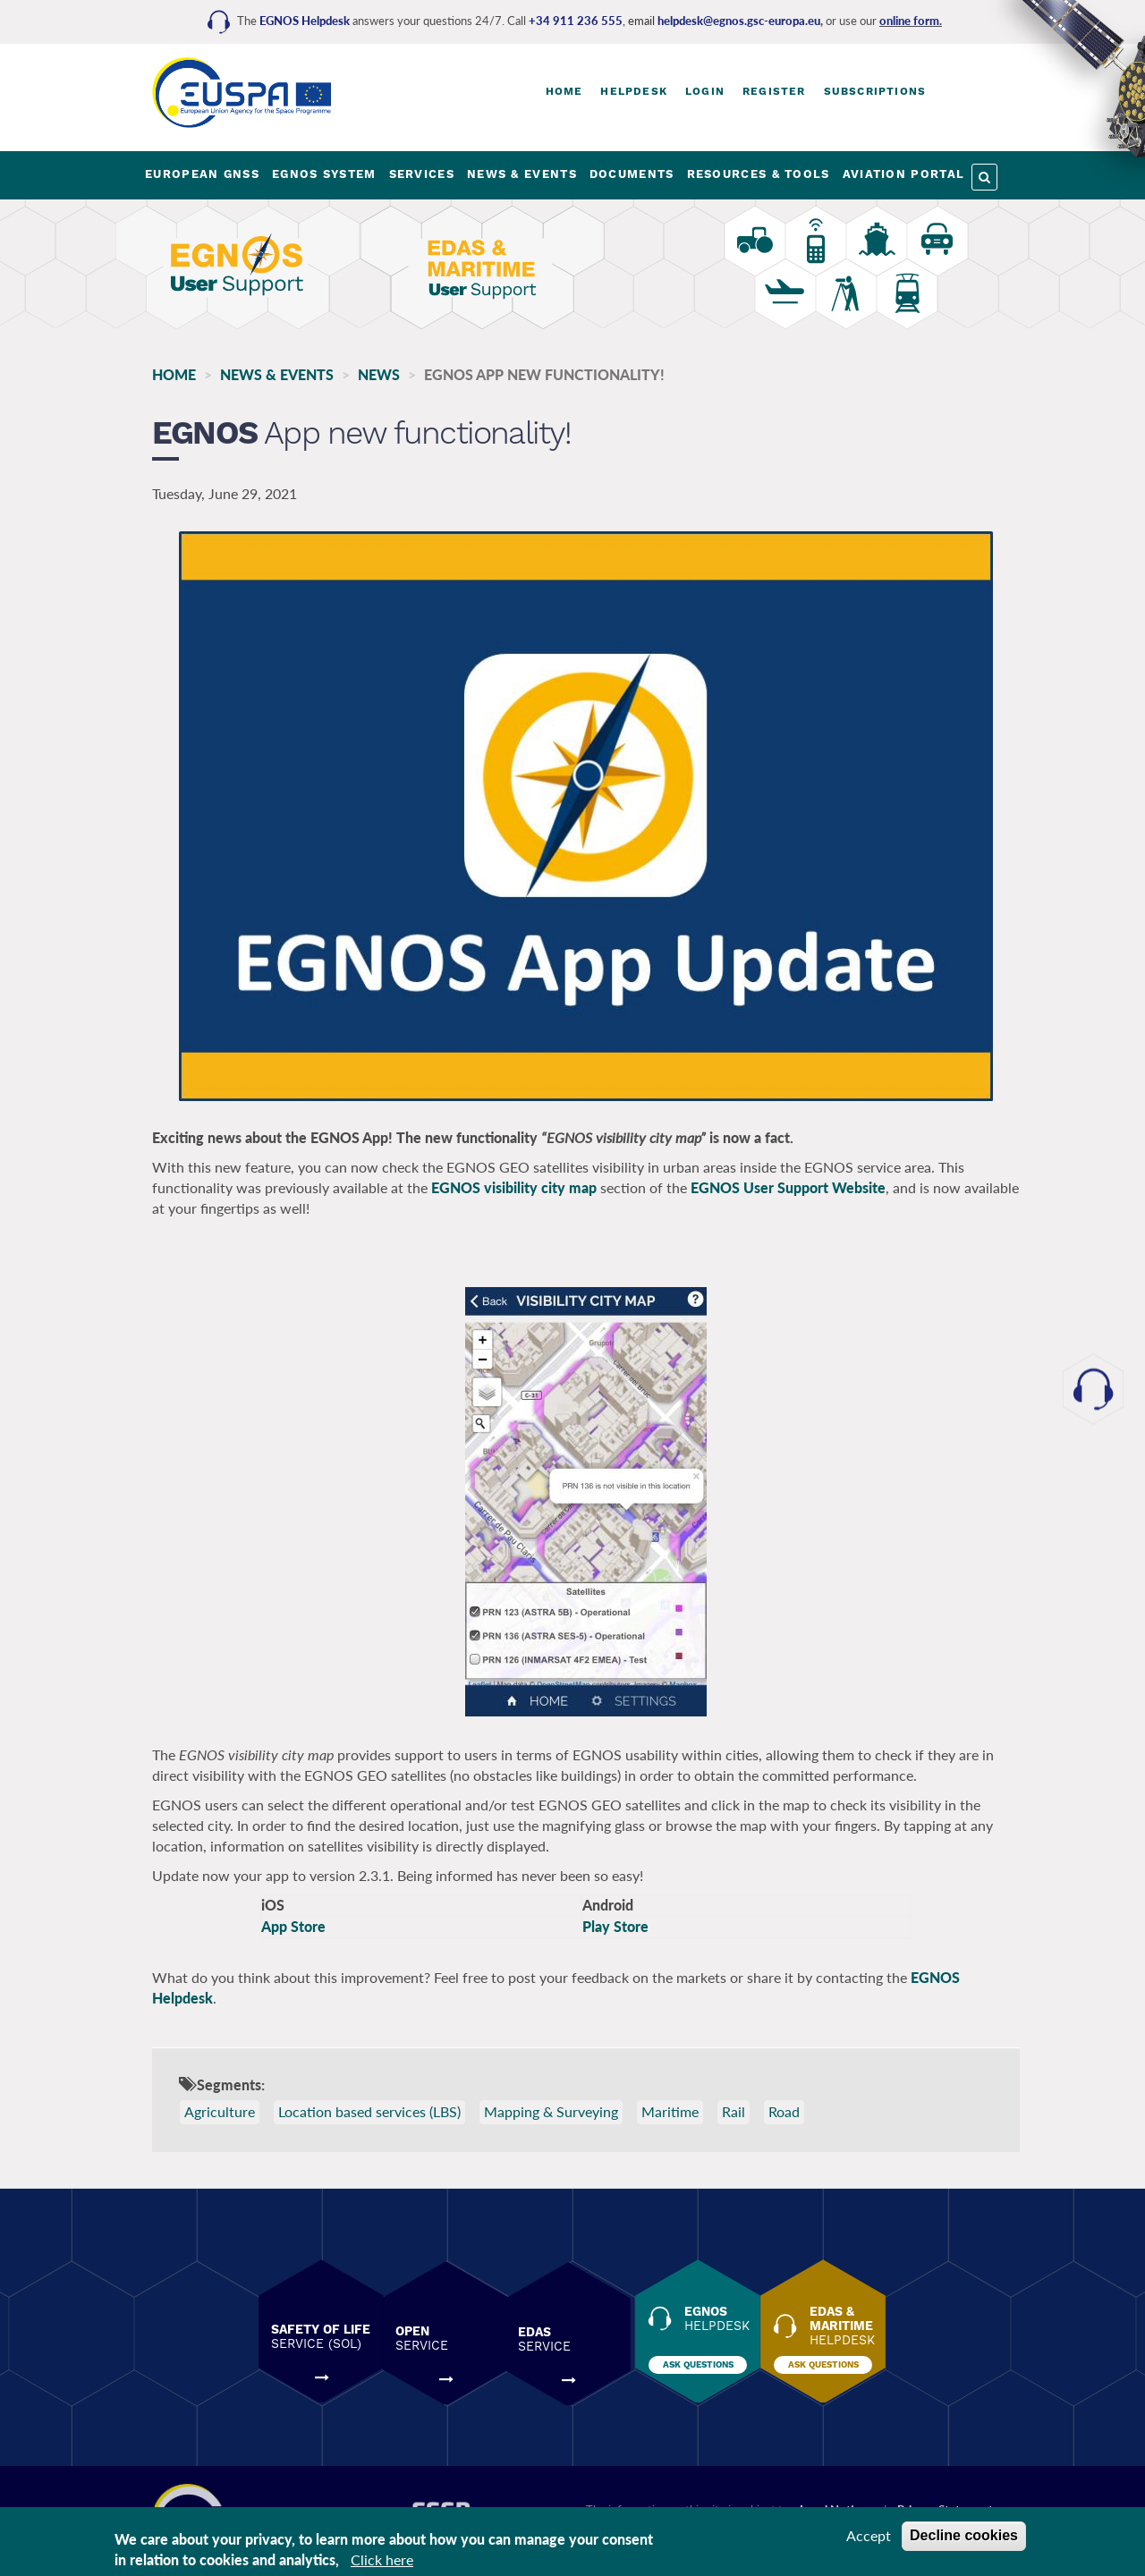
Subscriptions (875, 91)
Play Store (615, 1927)
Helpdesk (633, 91)
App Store (293, 1927)
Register (774, 91)
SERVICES (421, 174)
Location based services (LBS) (369, 2112)
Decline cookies (964, 2535)
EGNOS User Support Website (788, 1188)
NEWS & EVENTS (522, 174)
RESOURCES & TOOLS (758, 174)
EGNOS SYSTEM (324, 174)
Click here (382, 2559)
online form (909, 20)
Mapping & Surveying (551, 2112)
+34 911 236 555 (576, 20)
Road (784, 2112)
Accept (868, 2535)
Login (705, 91)
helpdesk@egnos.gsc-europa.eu (738, 20)
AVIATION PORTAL (904, 174)
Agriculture (219, 2112)
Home (564, 91)
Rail (733, 2112)
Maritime (670, 2112)
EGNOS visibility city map (514, 1188)
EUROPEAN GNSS (202, 174)
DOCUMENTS (631, 174)
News (379, 374)
